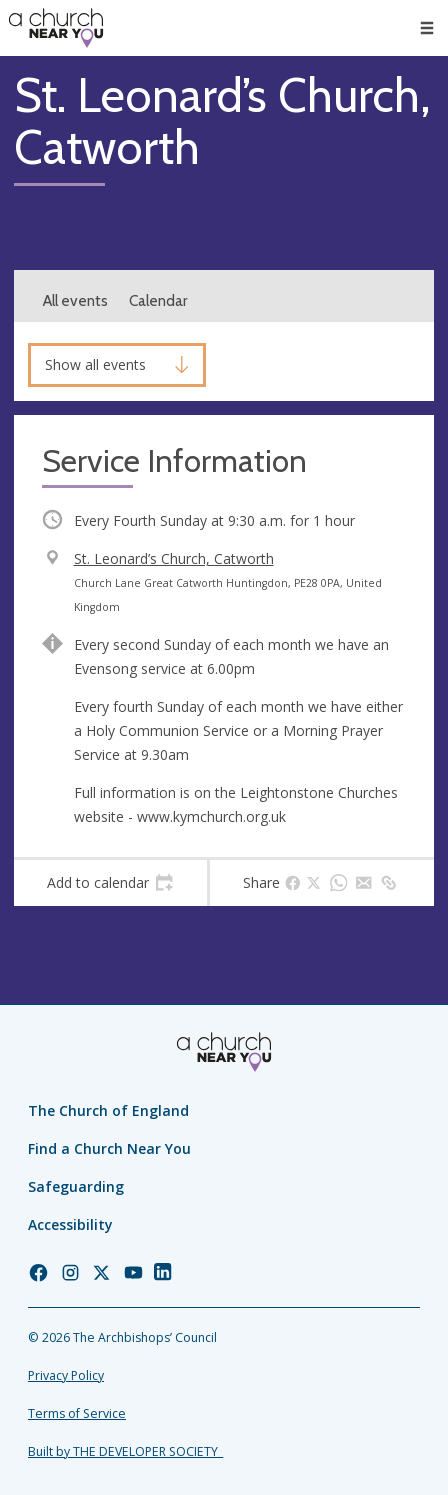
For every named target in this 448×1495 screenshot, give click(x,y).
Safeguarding (76, 1186)
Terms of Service (77, 1413)
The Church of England (108, 1110)
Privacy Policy (66, 1375)
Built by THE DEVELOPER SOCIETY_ (125, 1451)
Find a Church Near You (109, 1148)
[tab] (110, 883)
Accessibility (70, 1224)
